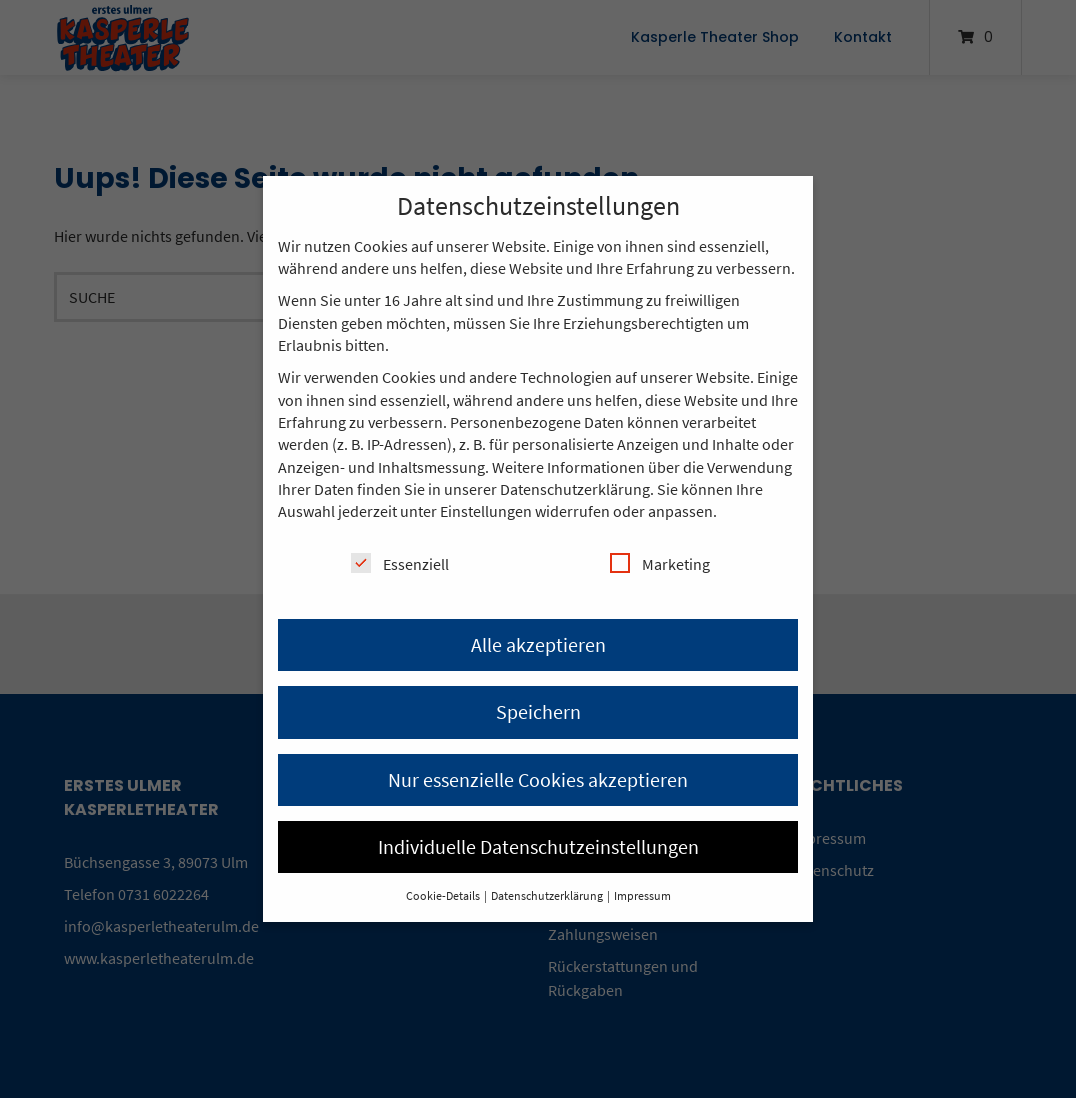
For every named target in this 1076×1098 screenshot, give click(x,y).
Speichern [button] (538, 711)
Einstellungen (486, 511)
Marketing (660, 563)
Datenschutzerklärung (575, 489)
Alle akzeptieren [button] (538, 644)
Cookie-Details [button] (444, 895)
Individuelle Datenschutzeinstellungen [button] (538, 846)
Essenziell (400, 563)
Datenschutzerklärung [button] (548, 895)
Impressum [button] (642, 895)
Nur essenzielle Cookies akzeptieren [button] (538, 779)
